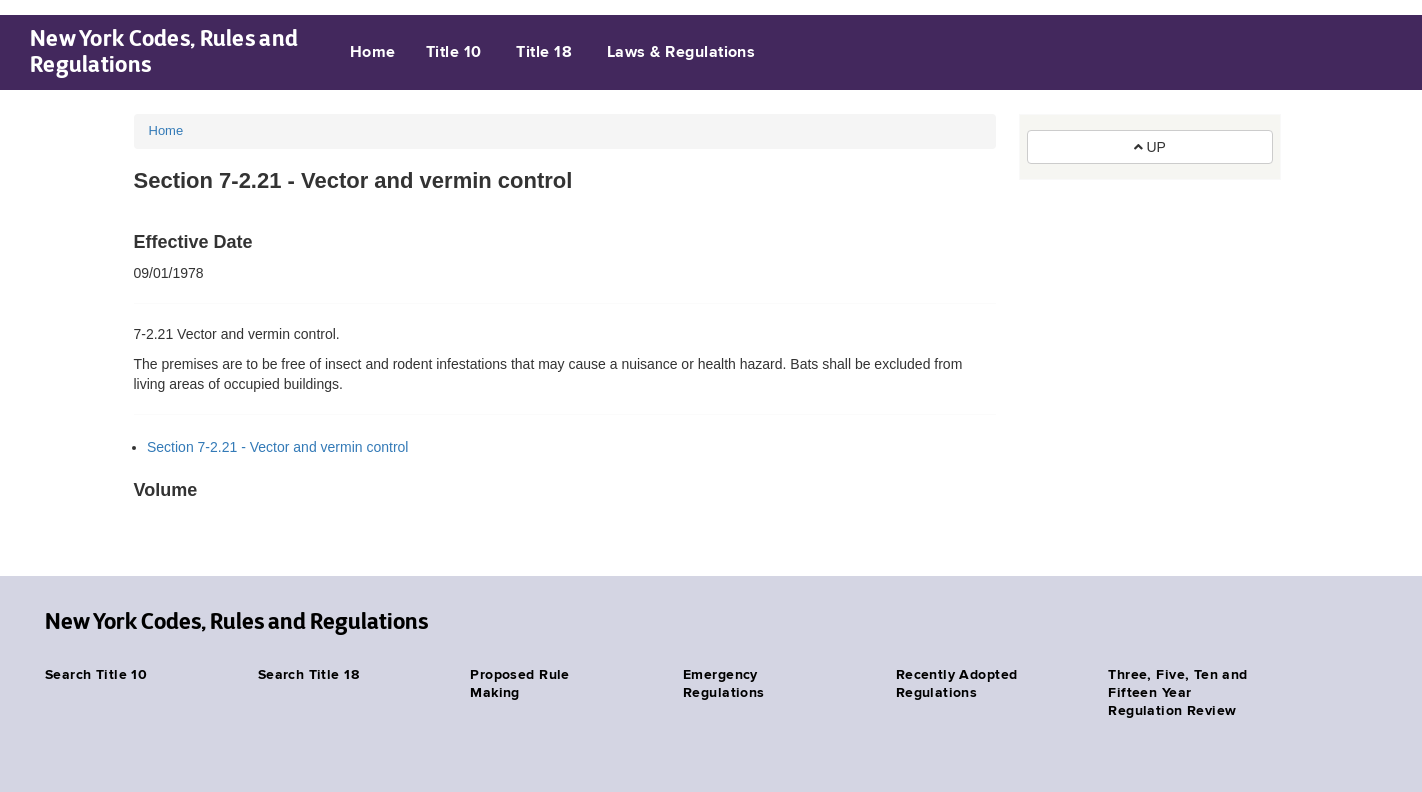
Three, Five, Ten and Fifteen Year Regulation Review (1177, 693)
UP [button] (1150, 147)
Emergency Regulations (724, 684)
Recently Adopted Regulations (957, 684)
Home (373, 53)
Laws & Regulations (681, 53)
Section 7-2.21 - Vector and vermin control (277, 447)
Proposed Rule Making (519, 684)
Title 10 (454, 53)
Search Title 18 (308, 675)
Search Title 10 (96, 675)
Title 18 (544, 53)
